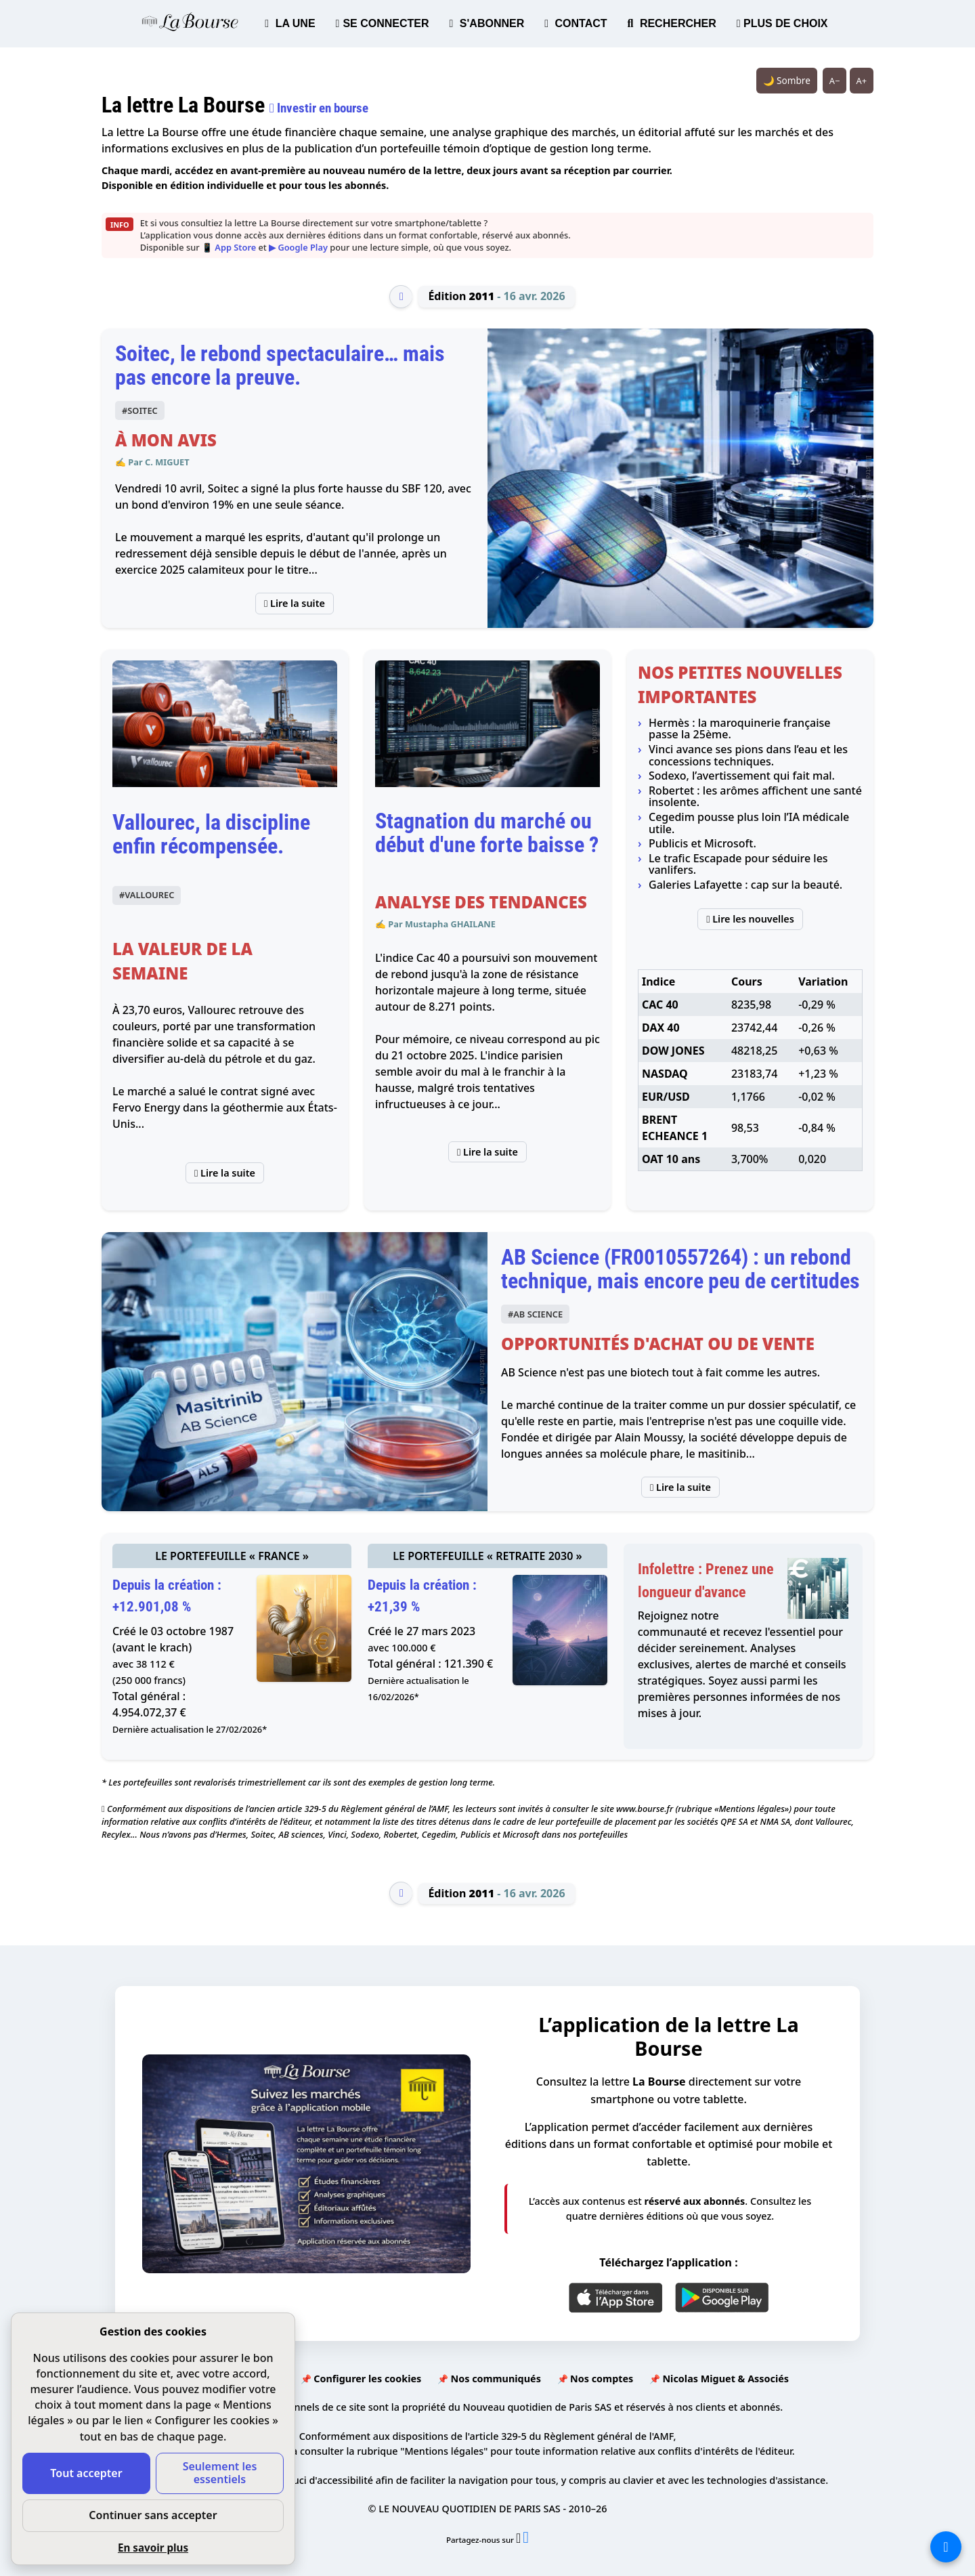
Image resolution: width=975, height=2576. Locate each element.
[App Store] (615, 2297)
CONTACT (575, 23)
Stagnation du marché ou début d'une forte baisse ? (487, 833)
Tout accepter (86, 2473)
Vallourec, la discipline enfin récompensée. (211, 834)
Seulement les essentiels (220, 2473)
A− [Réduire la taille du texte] (834, 81)
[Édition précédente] (400, 296)
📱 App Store (229, 247)
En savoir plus (153, 2547)
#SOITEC (140, 410)
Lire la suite (294, 603)
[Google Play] (722, 2297)
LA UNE (290, 23)
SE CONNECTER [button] (382, 23)
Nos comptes (601, 2378)
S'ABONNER (487, 23)
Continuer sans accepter (153, 2515)
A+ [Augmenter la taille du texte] (862, 81)
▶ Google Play (298, 247)
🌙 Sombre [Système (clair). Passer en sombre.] (786, 80)
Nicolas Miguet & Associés (725, 2378)
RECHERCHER (672, 23)
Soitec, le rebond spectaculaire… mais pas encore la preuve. (280, 365)
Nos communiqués (495, 2378)
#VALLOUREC (146, 895)
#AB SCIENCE (535, 1314)
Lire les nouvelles (750, 918)
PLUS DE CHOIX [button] (782, 23)
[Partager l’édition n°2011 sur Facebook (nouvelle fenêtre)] (526, 2540)
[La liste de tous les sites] (945, 2546)
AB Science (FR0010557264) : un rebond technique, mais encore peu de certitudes (680, 1269)
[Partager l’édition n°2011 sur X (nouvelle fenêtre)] (519, 2540)
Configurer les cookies (367, 2378)
